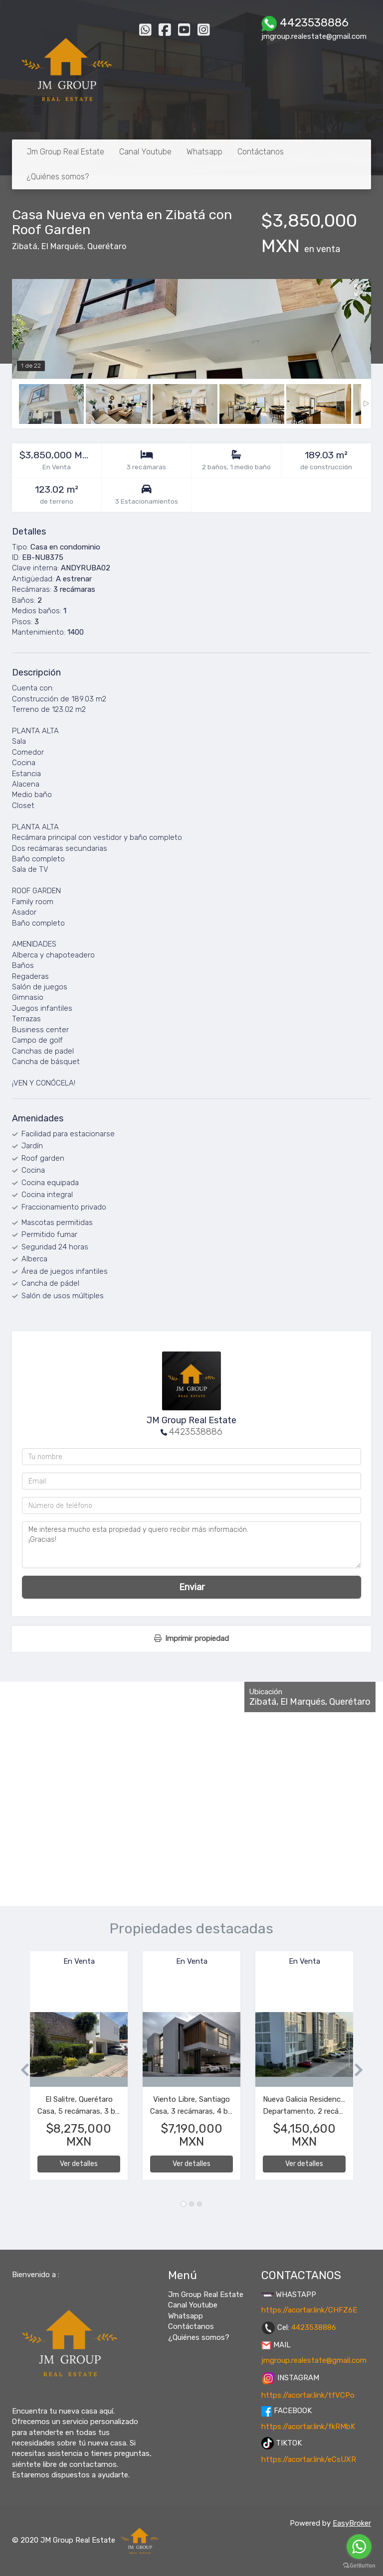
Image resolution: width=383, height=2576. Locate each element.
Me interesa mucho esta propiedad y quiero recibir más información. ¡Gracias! (191, 1544)
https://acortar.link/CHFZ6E (309, 2309)
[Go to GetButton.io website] (359, 2566)
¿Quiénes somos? (58, 176)
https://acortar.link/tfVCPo (308, 2395)
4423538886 (195, 1431)
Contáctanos (260, 151)
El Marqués (62, 246)
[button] (21, 2070)
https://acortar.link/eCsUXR (308, 2459)
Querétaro (106, 246)
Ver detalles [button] (79, 2164)
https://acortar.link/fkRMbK (308, 2426)
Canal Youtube (145, 151)
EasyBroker (352, 2523)
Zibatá (24, 246)
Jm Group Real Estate (65, 151)
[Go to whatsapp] (359, 2546)
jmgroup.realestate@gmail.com (314, 2360)
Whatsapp (204, 151)
